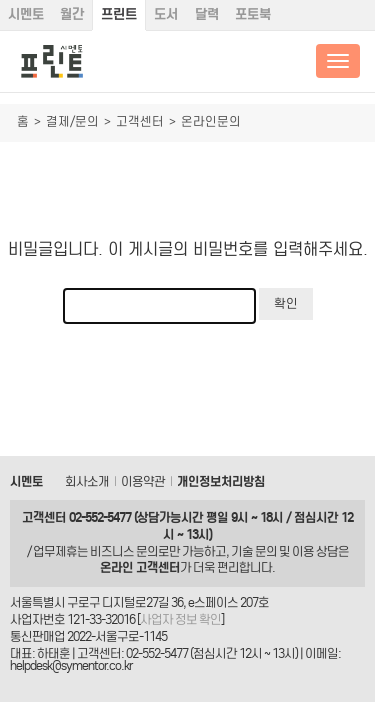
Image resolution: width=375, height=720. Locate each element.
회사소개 (87, 481)
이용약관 (143, 481)
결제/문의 (72, 121)
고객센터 (140, 121)
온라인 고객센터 (140, 567)
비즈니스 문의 (124, 551)
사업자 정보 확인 (180, 619)
